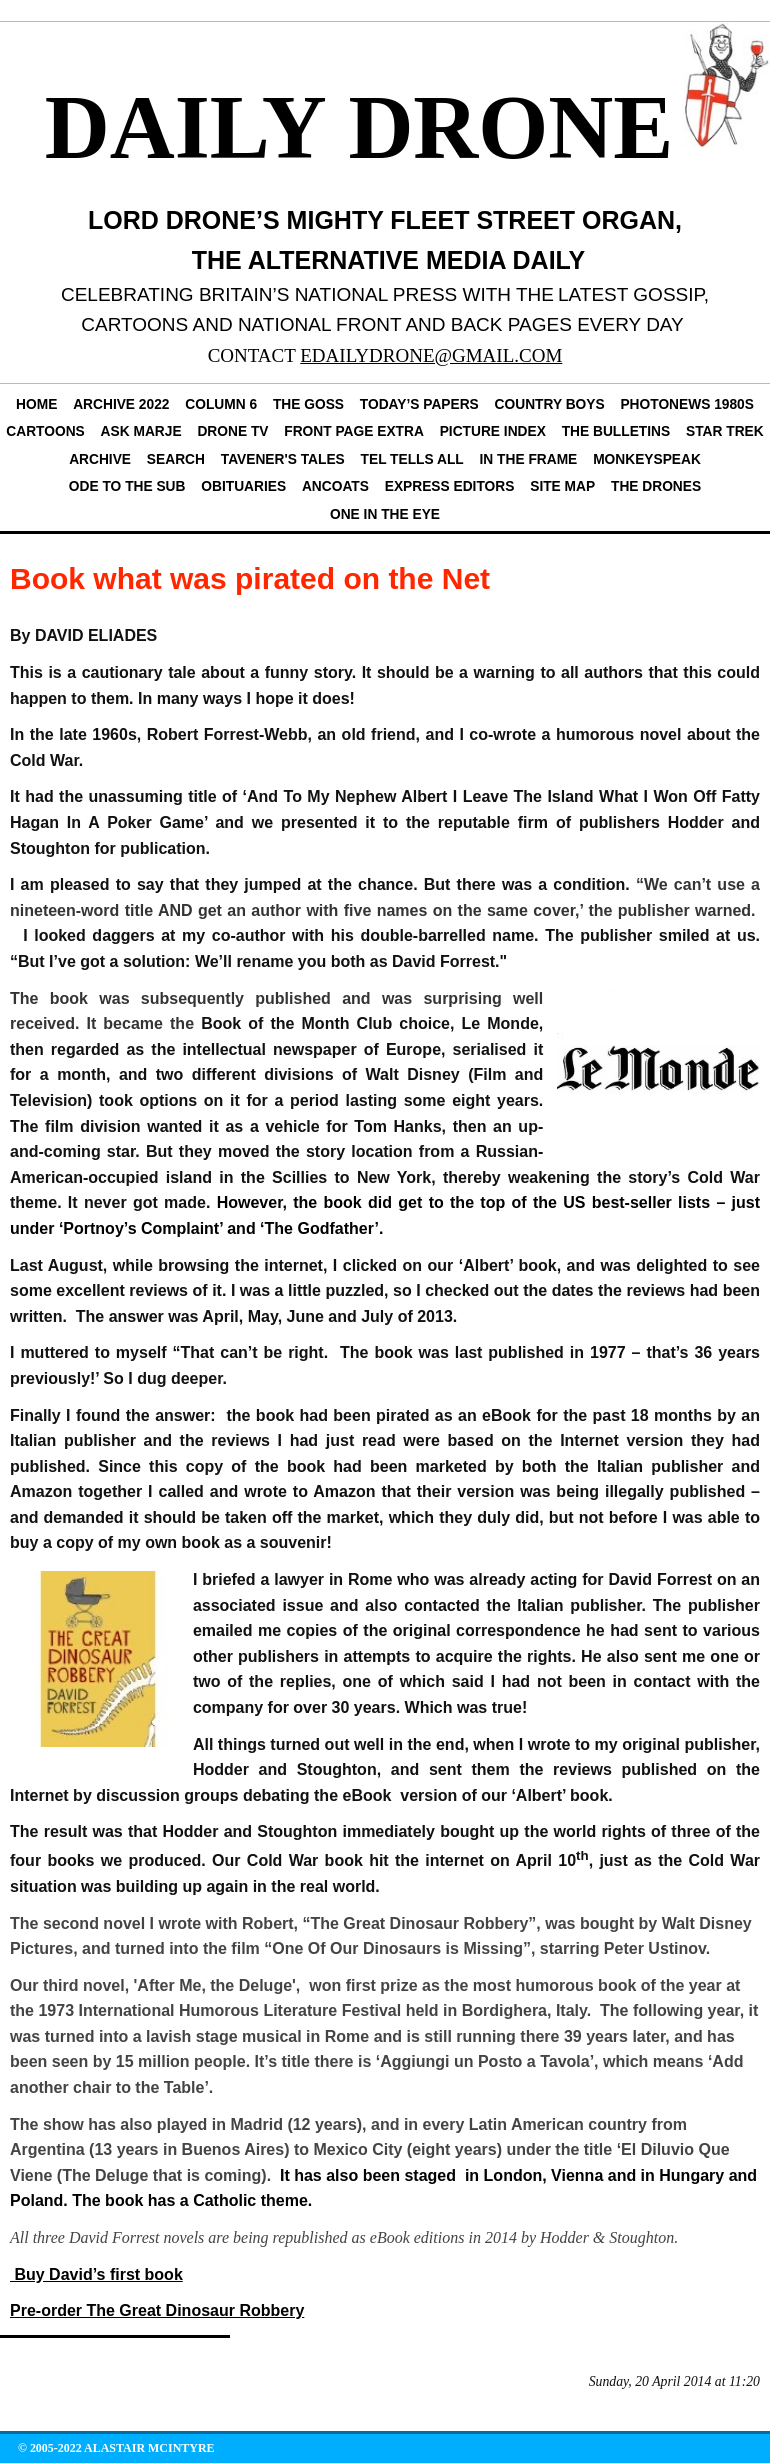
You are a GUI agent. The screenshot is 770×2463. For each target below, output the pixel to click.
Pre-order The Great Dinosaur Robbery (157, 2310)
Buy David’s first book (96, 2274)
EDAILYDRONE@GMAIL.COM (431, 355)
